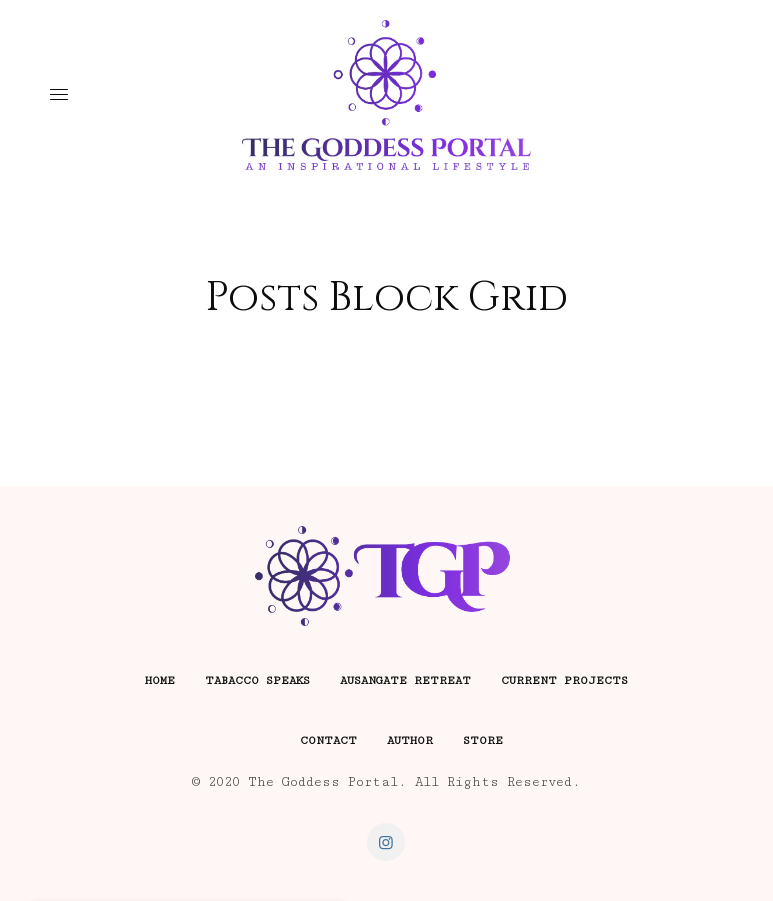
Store (483, 740)
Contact (328, 740)
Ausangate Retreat (405, 680)
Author (410, 740)
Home (160, 680)
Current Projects (564, 680)
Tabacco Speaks (257, 680)
